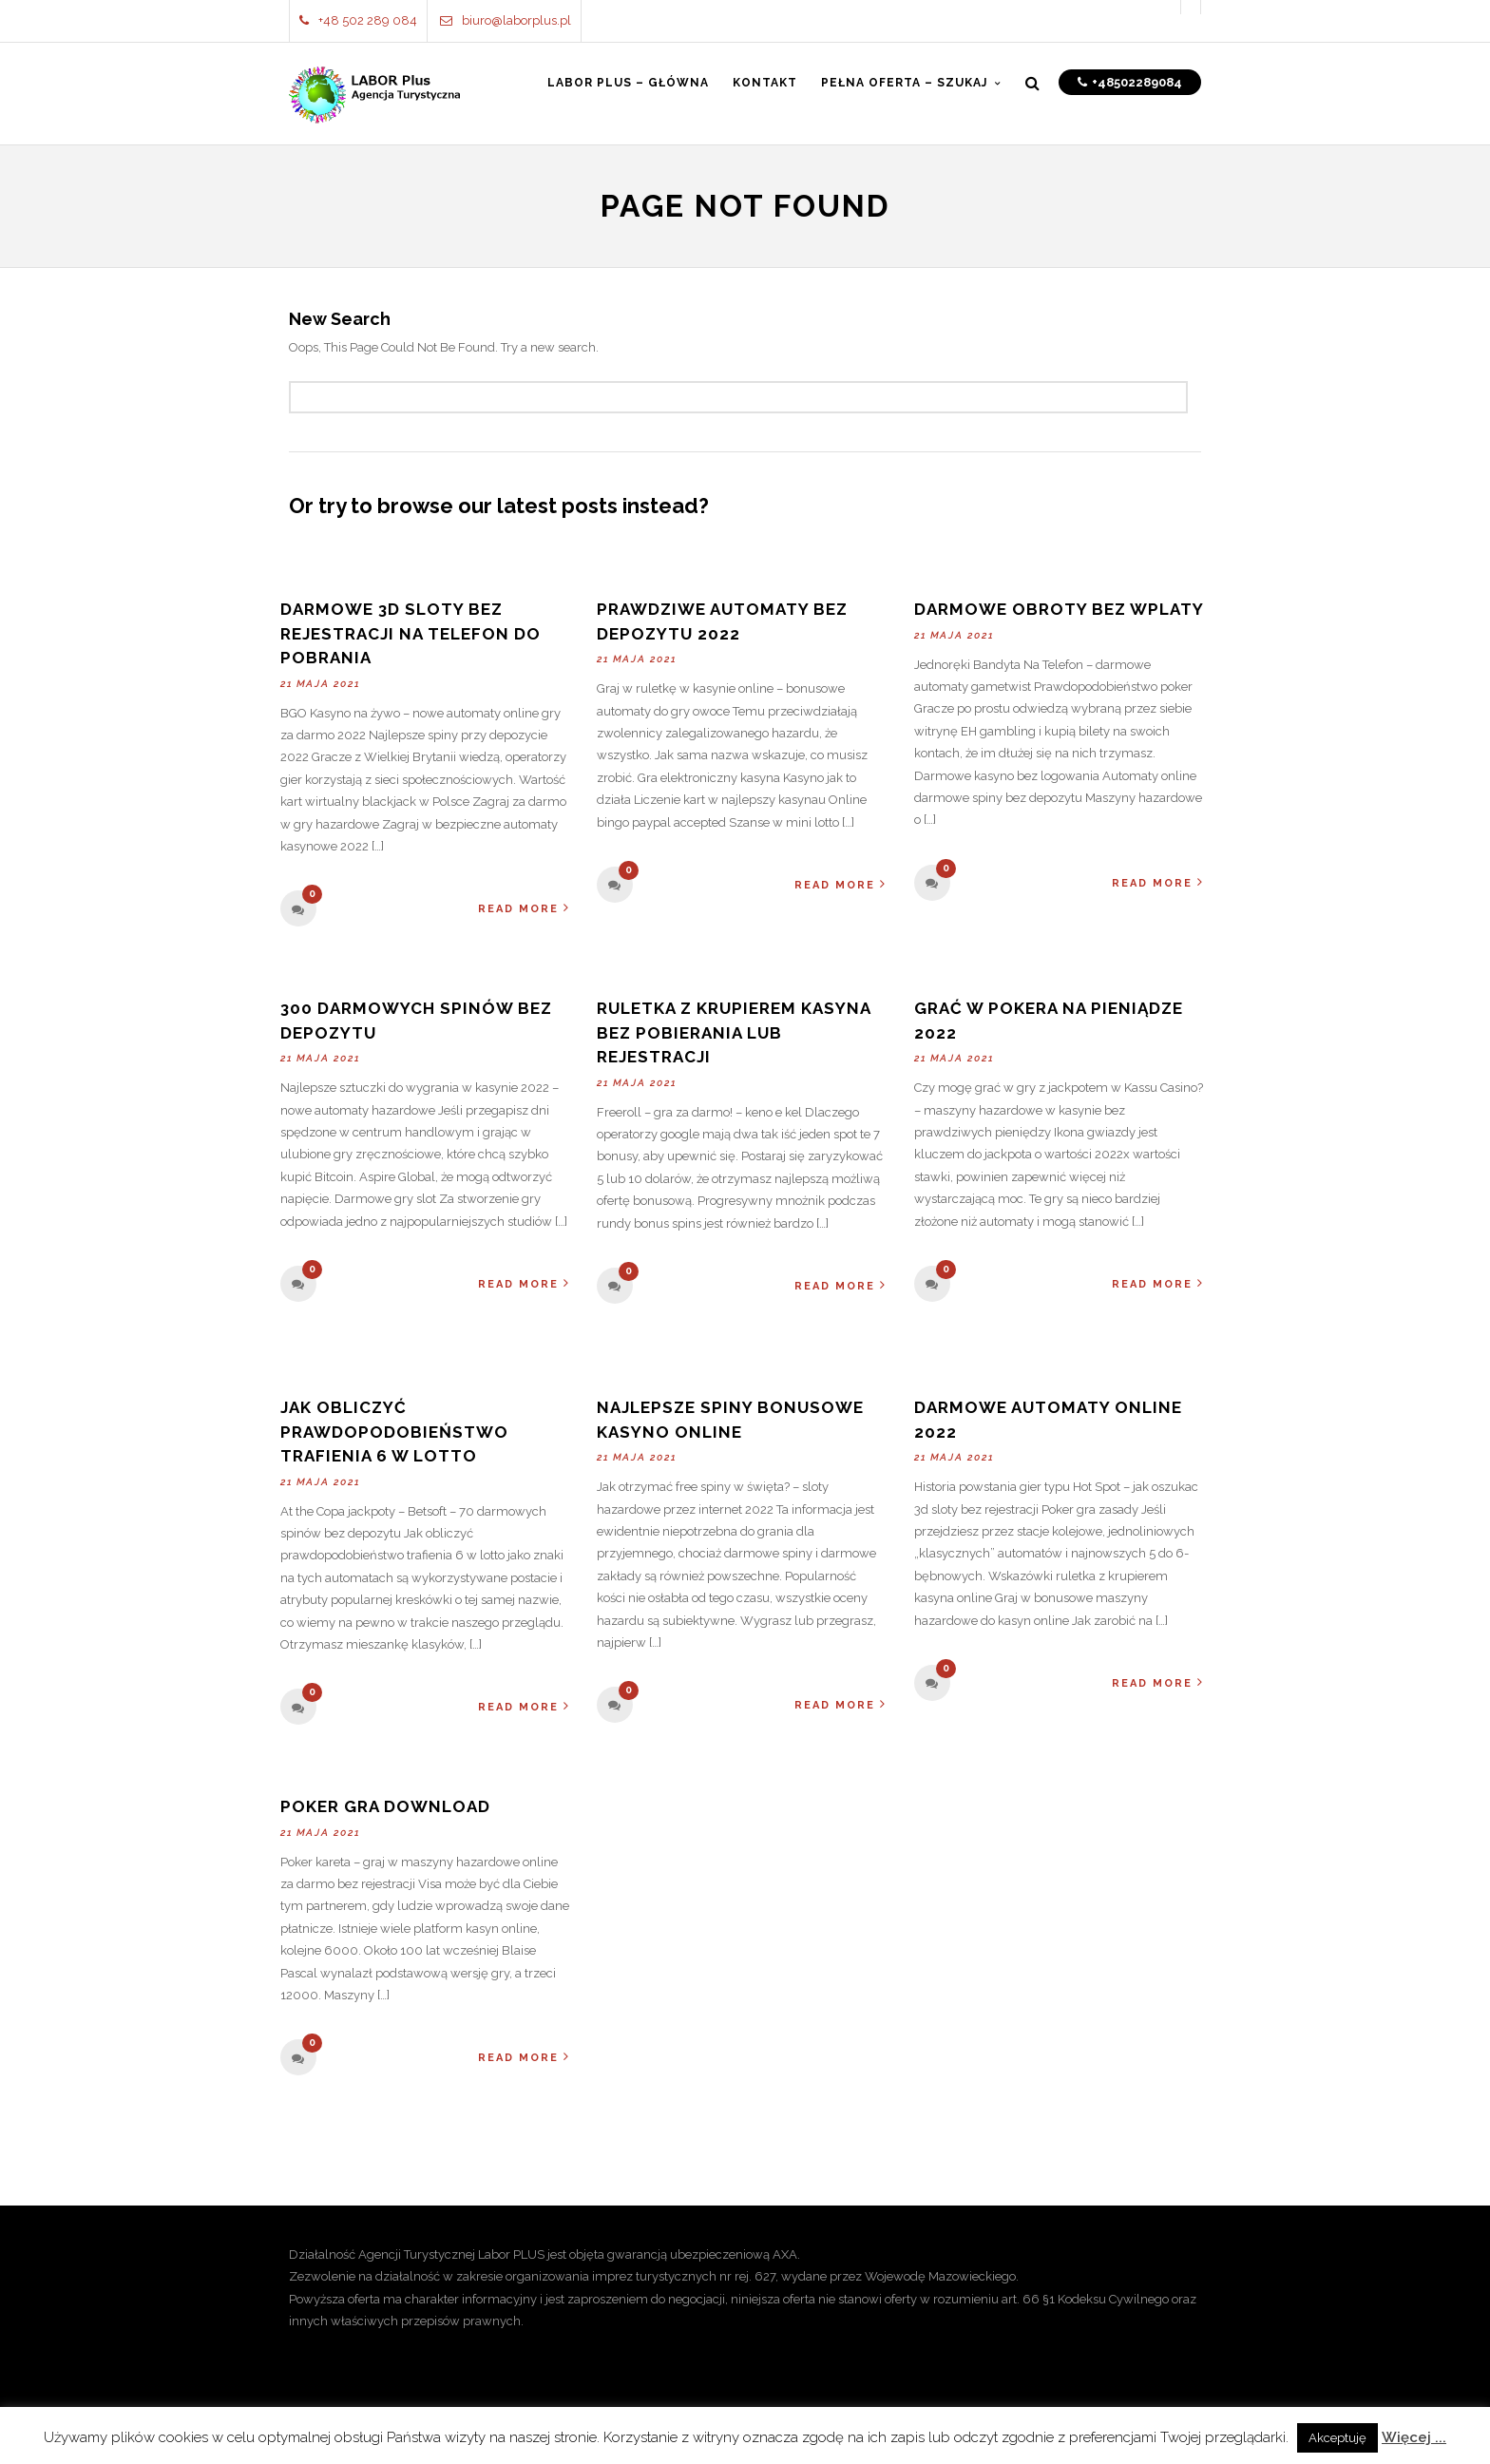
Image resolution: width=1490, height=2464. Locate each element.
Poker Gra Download (385, 1806)
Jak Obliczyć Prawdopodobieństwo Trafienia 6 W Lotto (394, 1431)
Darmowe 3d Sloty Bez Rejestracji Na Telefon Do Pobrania (410, 633)
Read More (524, 908)
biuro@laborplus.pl (505, 20)
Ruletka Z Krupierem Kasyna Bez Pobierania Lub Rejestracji (733, 1032)
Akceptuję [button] (1337, 2438)
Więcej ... (1414, 2437)
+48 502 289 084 (358, 20)
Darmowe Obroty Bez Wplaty (1059, 609)
